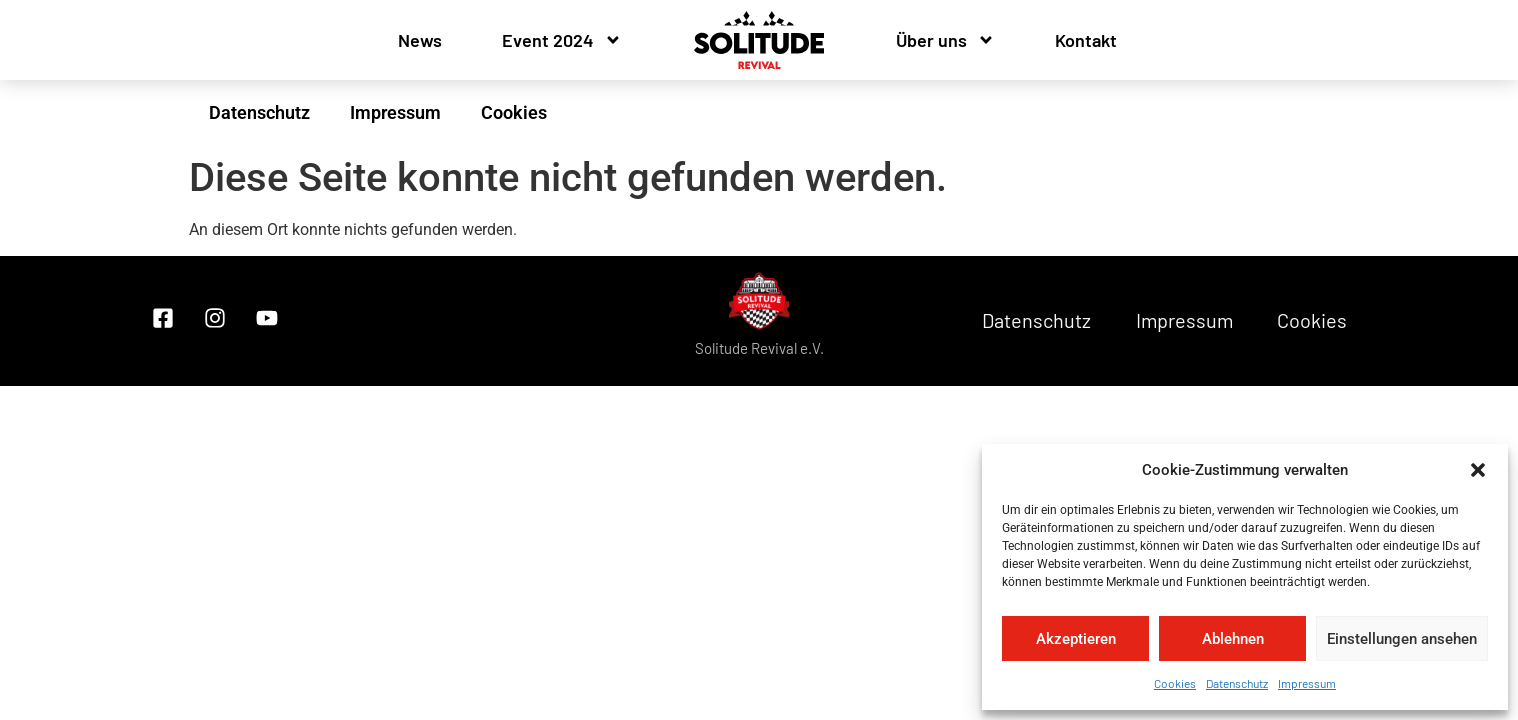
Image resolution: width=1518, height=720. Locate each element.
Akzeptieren (1076, 639)
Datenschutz (1237, 683)
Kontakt (1086, 40)
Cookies (1175, 683)
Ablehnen (1233, 639)
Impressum (1307, 683)
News (420, 40)
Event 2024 (562, 40)
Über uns (945, 40)
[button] (1478, 470)
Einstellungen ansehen (1402, 639)
